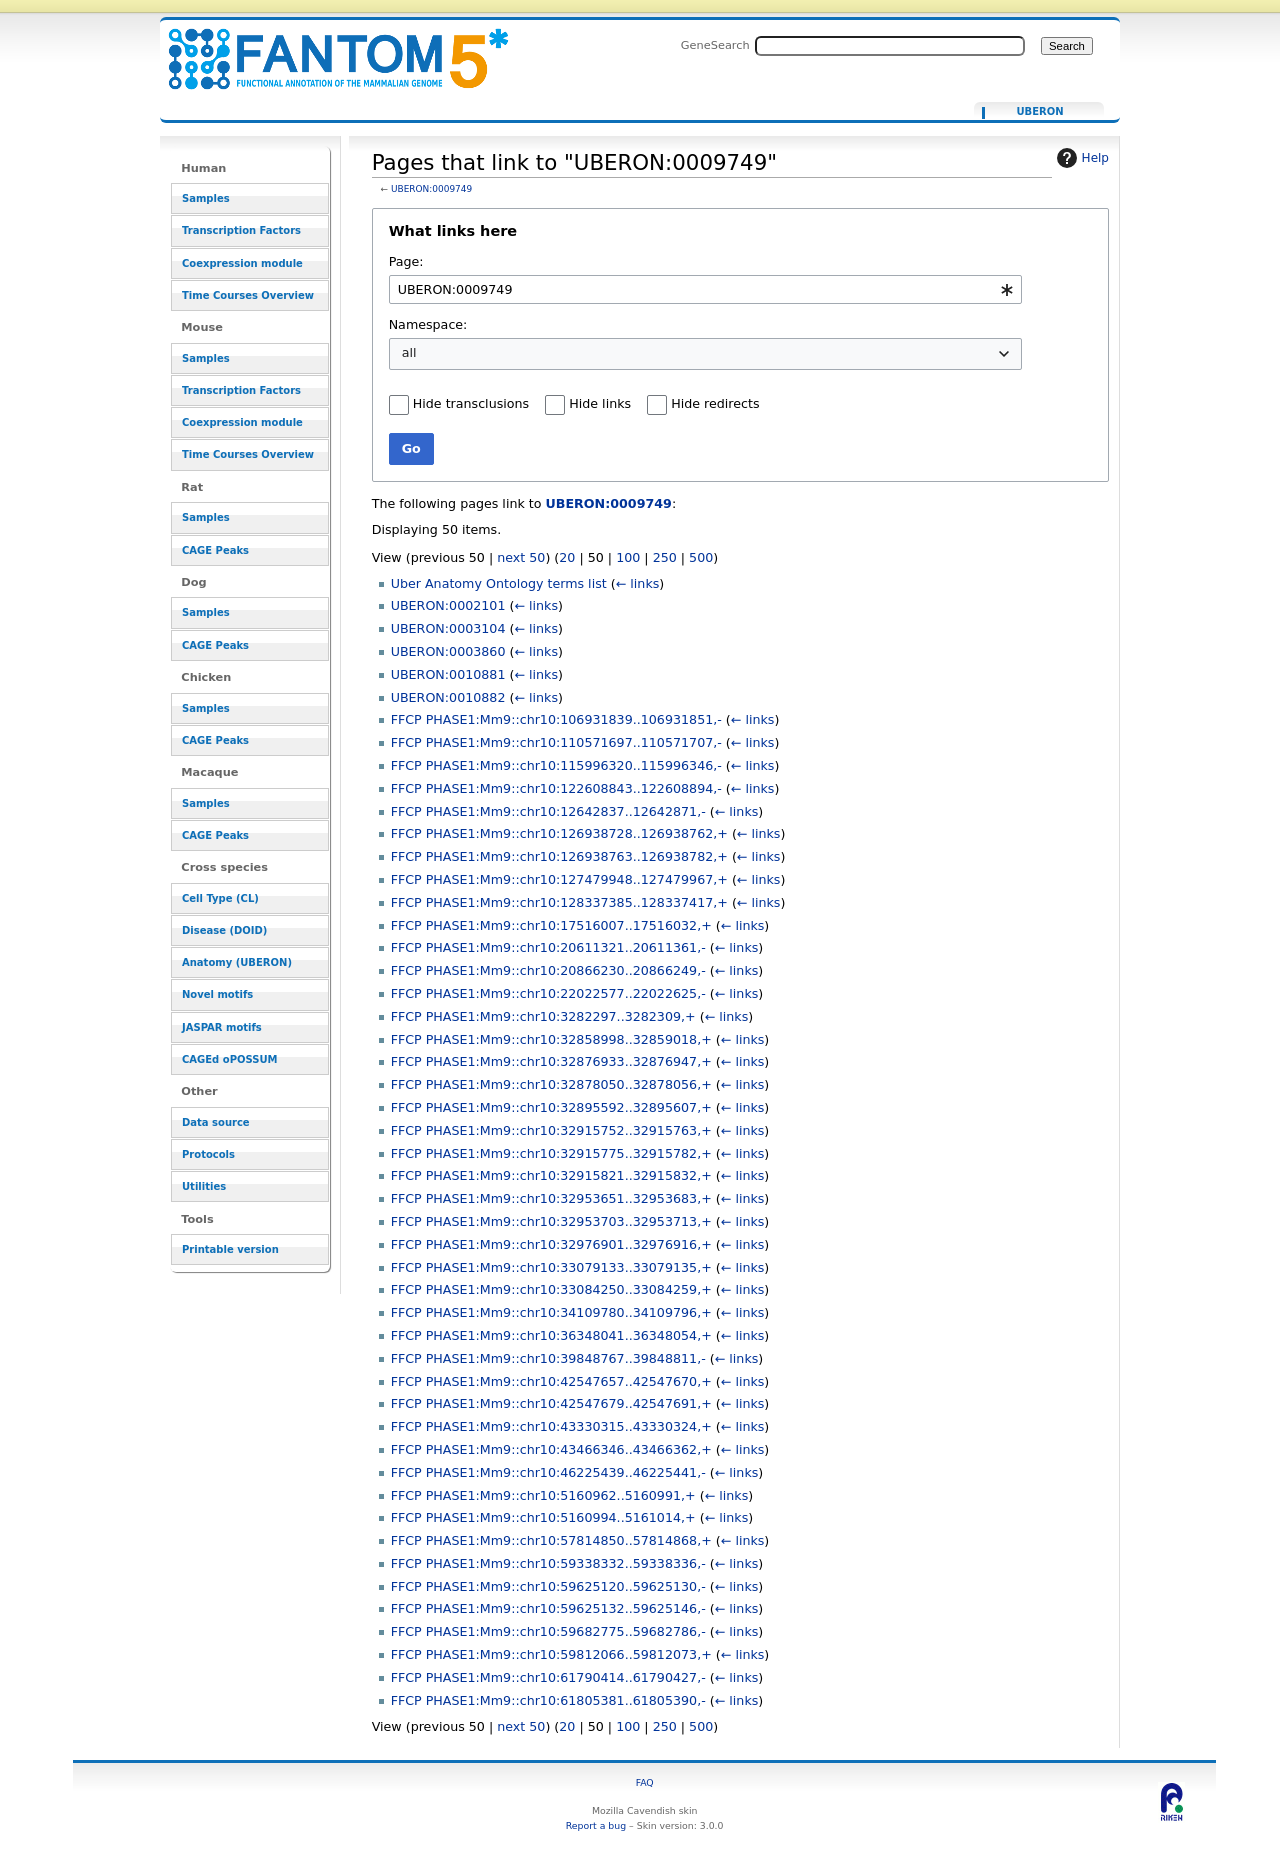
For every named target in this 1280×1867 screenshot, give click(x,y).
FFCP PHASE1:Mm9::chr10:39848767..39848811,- (548, 1358)
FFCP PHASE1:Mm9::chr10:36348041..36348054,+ (551, 1335)
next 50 (521, 557)
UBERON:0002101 (448, 605)
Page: (406, 261)
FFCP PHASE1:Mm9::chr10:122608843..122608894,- (556, 788)
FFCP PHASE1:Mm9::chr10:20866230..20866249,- (548, 970)
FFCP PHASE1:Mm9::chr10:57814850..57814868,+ (551, 1540)
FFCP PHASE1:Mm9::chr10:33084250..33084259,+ (551, 1289)
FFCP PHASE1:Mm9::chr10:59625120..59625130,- (548, 1586)
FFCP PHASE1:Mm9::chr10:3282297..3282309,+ (543, 1016)
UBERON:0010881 (448, 674)
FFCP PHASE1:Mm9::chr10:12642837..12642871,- (548, 811)
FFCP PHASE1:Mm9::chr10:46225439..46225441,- (548, 1472)
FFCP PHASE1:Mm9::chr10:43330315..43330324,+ (551, 1426)
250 (665, 557)
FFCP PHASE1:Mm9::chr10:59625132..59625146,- (548, 1608)
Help (1080, 158)
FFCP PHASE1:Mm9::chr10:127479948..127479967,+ (559, 879)
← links (638, 583)
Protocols (208, 1154)
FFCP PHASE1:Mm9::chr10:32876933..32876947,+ (551, 1061)
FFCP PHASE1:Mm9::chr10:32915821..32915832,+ (551, 1175)
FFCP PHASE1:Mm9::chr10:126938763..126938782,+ (559, 856)
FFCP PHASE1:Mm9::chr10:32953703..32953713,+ (551, 1221)
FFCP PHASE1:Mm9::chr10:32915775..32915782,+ (551, 1153)
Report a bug (596, 1825)
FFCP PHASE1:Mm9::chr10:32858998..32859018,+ (551, 1039)
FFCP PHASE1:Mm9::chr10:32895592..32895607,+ (551, 1107)
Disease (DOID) (224, 930)
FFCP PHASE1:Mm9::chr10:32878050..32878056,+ (551, 1084)
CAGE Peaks (215, 550)
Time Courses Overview (248, 295)
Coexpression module (242, 263)
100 (628, 557)
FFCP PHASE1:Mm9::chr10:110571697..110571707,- (556, 742)
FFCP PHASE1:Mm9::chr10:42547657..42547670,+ (551, 1381)
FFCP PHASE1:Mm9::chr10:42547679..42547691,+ (551, 1403)
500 (701, 557)
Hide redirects (715, 403)
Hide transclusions (471, 403)
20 (567, 557)
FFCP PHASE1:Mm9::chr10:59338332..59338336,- (548, 1563)
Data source (216, 1122)
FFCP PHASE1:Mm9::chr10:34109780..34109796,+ (551, 1312)
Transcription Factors (241, 230)
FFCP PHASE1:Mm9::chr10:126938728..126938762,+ (559, 833)
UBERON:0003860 (448, 651)
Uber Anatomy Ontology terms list (499, 583)
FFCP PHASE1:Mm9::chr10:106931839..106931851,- (556, 719)
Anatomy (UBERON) (237, 962)
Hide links (600, 403)
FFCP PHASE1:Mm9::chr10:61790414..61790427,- (548, 1677)
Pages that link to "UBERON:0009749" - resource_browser (326, 47)
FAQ (645, 1782)
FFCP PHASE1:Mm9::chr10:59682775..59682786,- (548, 1631)
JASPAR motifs (222, 1027)
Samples (206, 198)
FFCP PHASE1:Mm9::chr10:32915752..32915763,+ (551, 1130)
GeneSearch (715, 45)
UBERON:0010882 (448, 697)
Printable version (230, 1249)
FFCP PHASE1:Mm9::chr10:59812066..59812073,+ (551, 1654)
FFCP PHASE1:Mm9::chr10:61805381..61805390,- (548, 1700)
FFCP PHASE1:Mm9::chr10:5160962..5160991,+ (543, 1495)
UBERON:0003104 (448, 628)
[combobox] (705, 289)
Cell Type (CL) (220, 898)
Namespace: (428, 324)
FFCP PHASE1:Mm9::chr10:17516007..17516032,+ (551, 925)
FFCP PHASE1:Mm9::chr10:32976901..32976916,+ (551, 1244)
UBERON (1039, 112)
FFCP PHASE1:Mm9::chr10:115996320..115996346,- (556, 765)
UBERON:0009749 (431, 189)
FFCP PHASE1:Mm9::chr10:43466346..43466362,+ (551, 1449)
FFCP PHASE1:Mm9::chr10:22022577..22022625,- (548, 993)
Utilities (204, 1186)
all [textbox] (409, 352)
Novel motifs (217, 994)
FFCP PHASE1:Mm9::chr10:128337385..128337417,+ (559, 902)
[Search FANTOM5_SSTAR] (890, 46)
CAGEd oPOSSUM (229, 1059)
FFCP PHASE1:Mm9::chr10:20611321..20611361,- (548, 947)
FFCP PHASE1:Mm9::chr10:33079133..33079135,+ (551, 1267)
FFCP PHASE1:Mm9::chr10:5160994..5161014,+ (543, 1517)
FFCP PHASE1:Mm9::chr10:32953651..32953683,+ (551, 1198)
